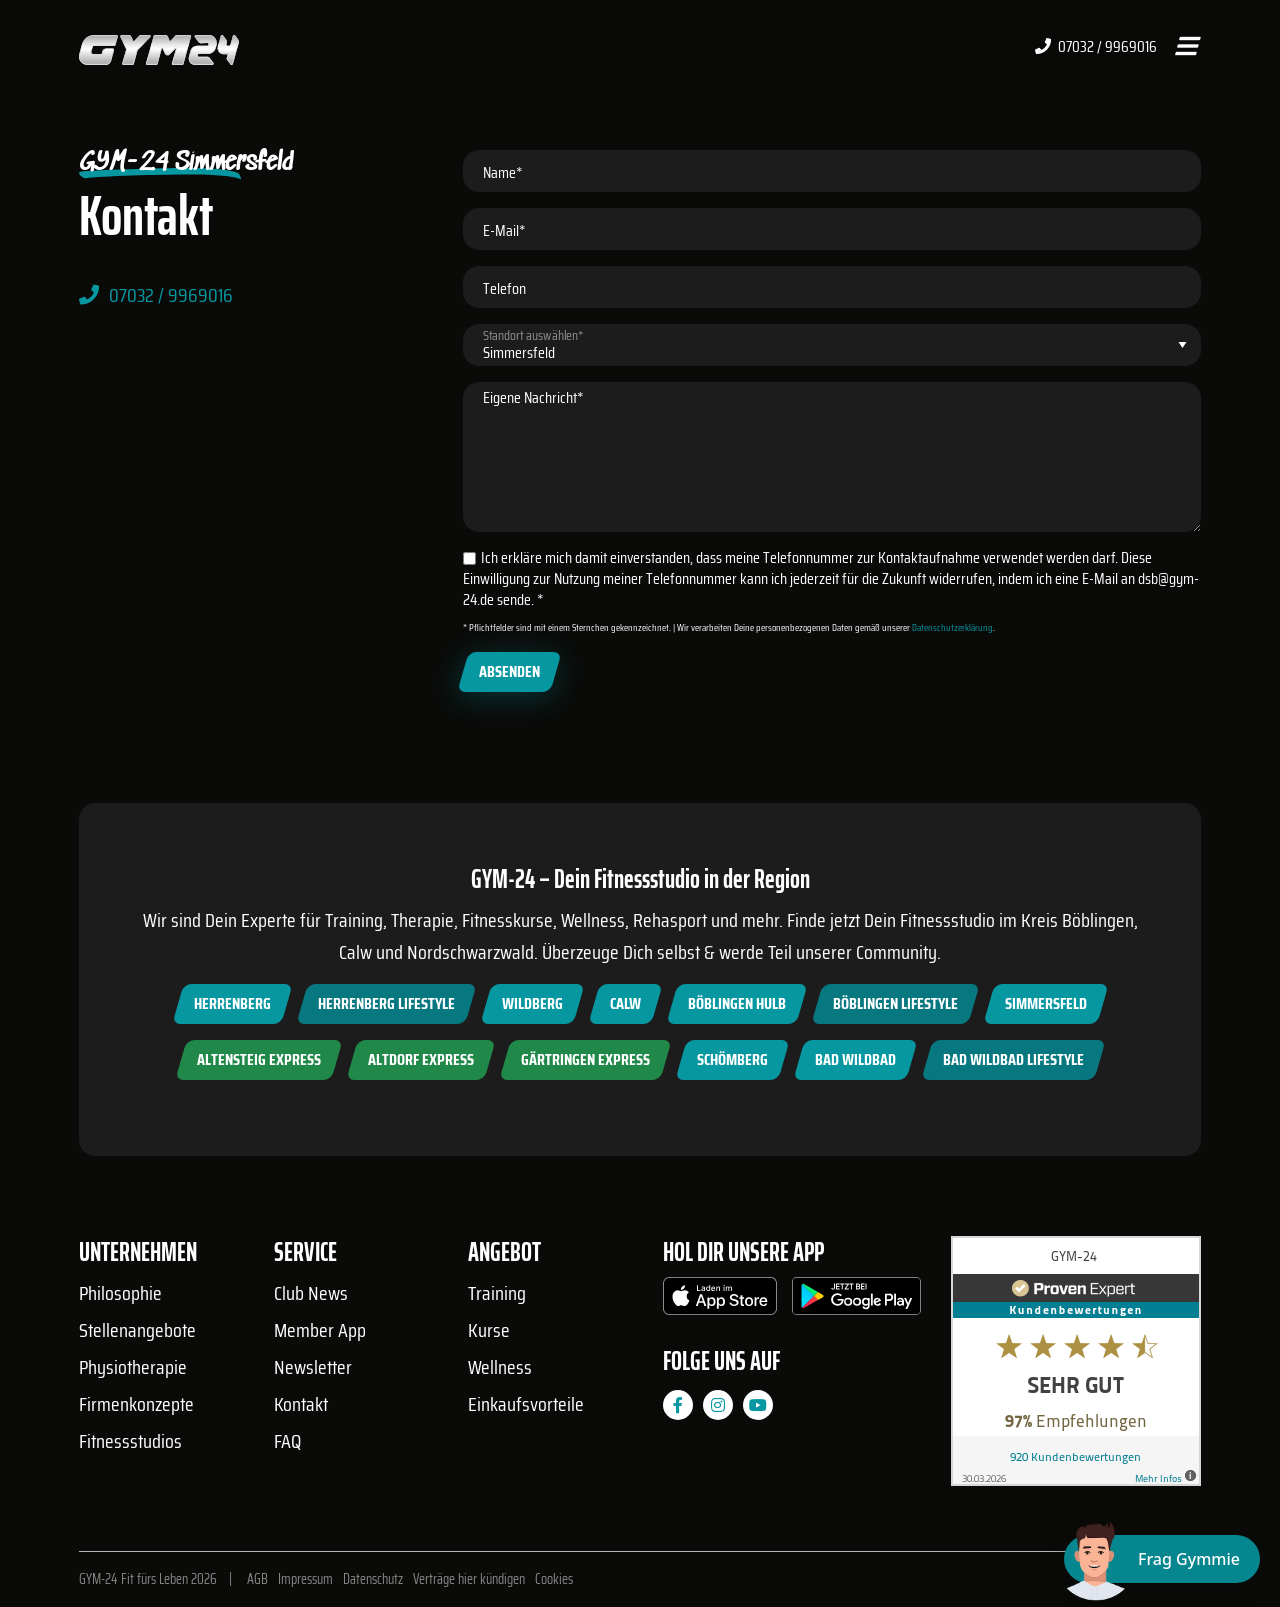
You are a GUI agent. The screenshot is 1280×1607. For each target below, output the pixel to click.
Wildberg (532, 1003)
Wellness (500, 1367)
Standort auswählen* (533, 335)
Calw (625, 1003)
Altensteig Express (259, 1059)
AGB (257, 1579)
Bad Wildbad (855, 1059)
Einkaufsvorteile (526, 1404)
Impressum (305, 1579)
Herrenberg (232, 1003)
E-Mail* (504, 230)
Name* (503, 172)
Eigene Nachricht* (533, 397)
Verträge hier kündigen (469, 1579)
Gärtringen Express (585, 1059)
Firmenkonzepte (136, 1404)
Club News (311, 1293)
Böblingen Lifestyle (895, 1003)
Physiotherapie (133, 1367)
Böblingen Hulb (737, 1003)
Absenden (509, 671)
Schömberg (732, 1059)
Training (497, 1293)
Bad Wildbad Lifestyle (1013, 1059)
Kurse (489, 1330)
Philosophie (120, 1293)
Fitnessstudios (130, 1441)
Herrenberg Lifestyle (386, 1003)
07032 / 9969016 (1096, 47)
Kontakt (301, 1404)
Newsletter (313, 1367)
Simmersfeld (1046, 1003)
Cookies (554, 1579)
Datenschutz (373, 1579)
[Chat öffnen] (1162, 1559)
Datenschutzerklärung (952, 627)
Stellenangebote (137, 1330)
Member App (320, 1330)
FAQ (287, 1441)
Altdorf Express (421, 1059)
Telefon (504, 288)
